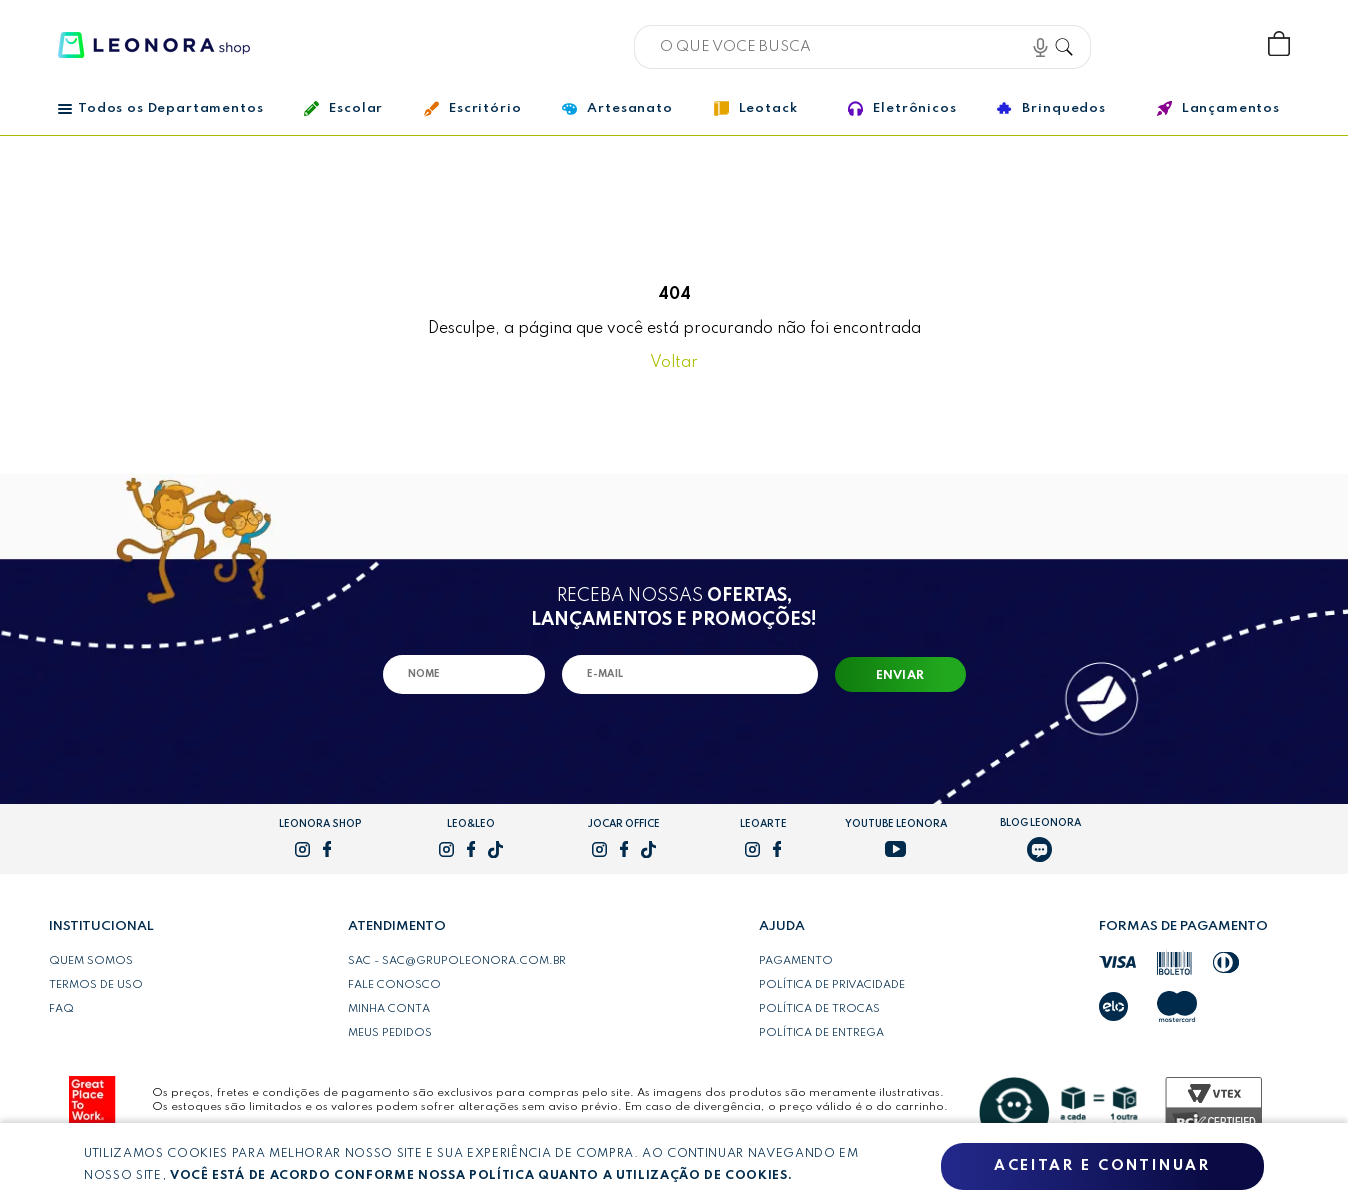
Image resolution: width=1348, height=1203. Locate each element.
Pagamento (796, 961)
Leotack (756, 101)
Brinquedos (1051, 102)
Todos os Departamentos (160, 101)
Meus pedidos (390, 1033)
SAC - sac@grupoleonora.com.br (457, 961)
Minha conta (389, 1009)
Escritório (472, 102)
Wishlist (1212, 44)
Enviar (900, 676)
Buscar (1070, 44)
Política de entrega (821, 1033)
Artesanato (617, 102)
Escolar (343, 101)
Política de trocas (819, 1009)
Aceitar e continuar (1102, 1166)
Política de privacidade (832, 985)
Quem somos (91, 961)
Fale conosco (394, 985)
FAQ (61, 1009)
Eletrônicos (902, 101)
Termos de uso (96, 985)
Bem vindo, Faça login (1147, 44)
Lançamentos (1218, 101)
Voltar (674, 363)
